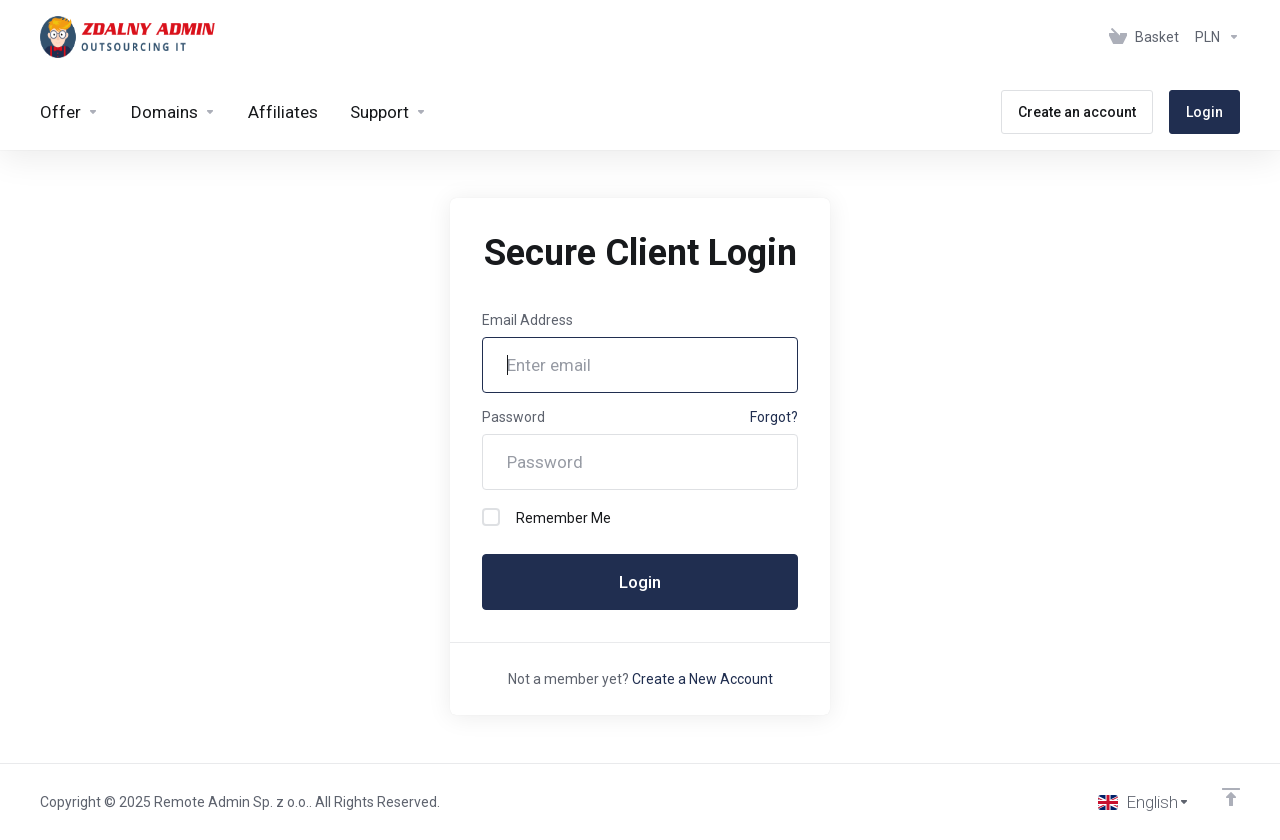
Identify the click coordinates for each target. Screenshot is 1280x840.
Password (513, 417)
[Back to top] (1231, 797)
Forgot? (774, 417)
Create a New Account (702, 679)
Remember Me (546, 517)
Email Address (527, 320)
